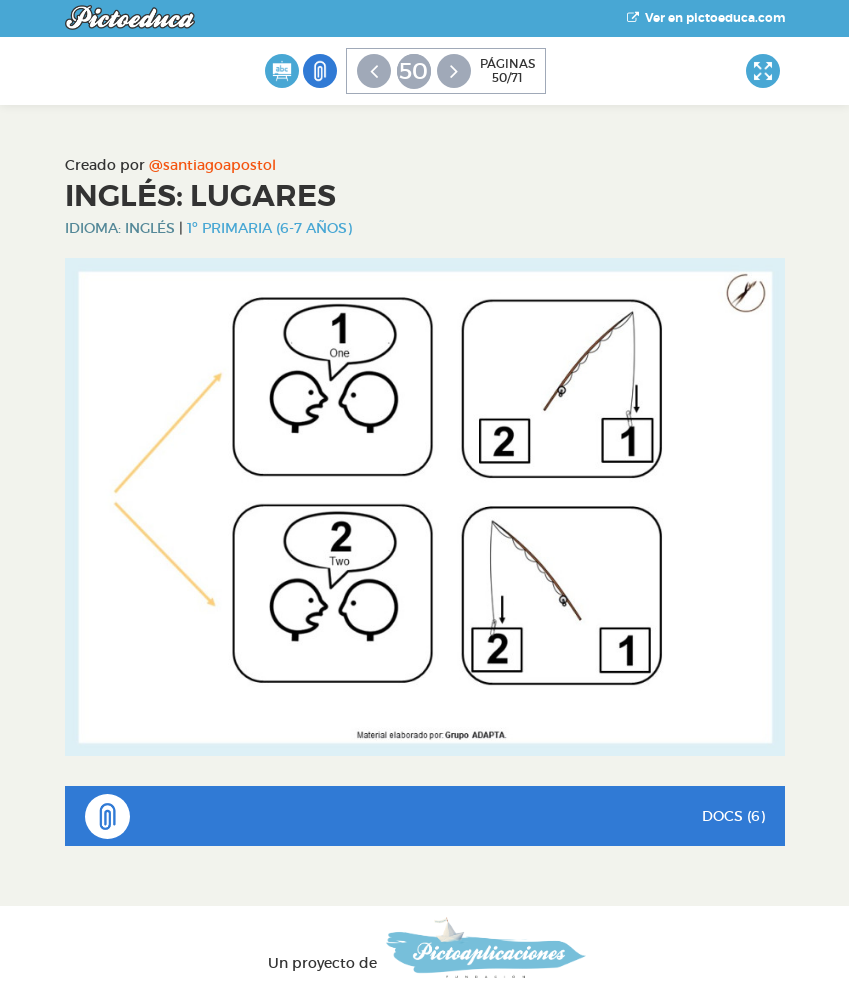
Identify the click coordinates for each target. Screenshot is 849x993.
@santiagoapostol (212, 165)
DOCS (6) (425, 816)
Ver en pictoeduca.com (706, 18)
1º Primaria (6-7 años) (269, 228)
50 (413, 71)
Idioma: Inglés (120, 228)
